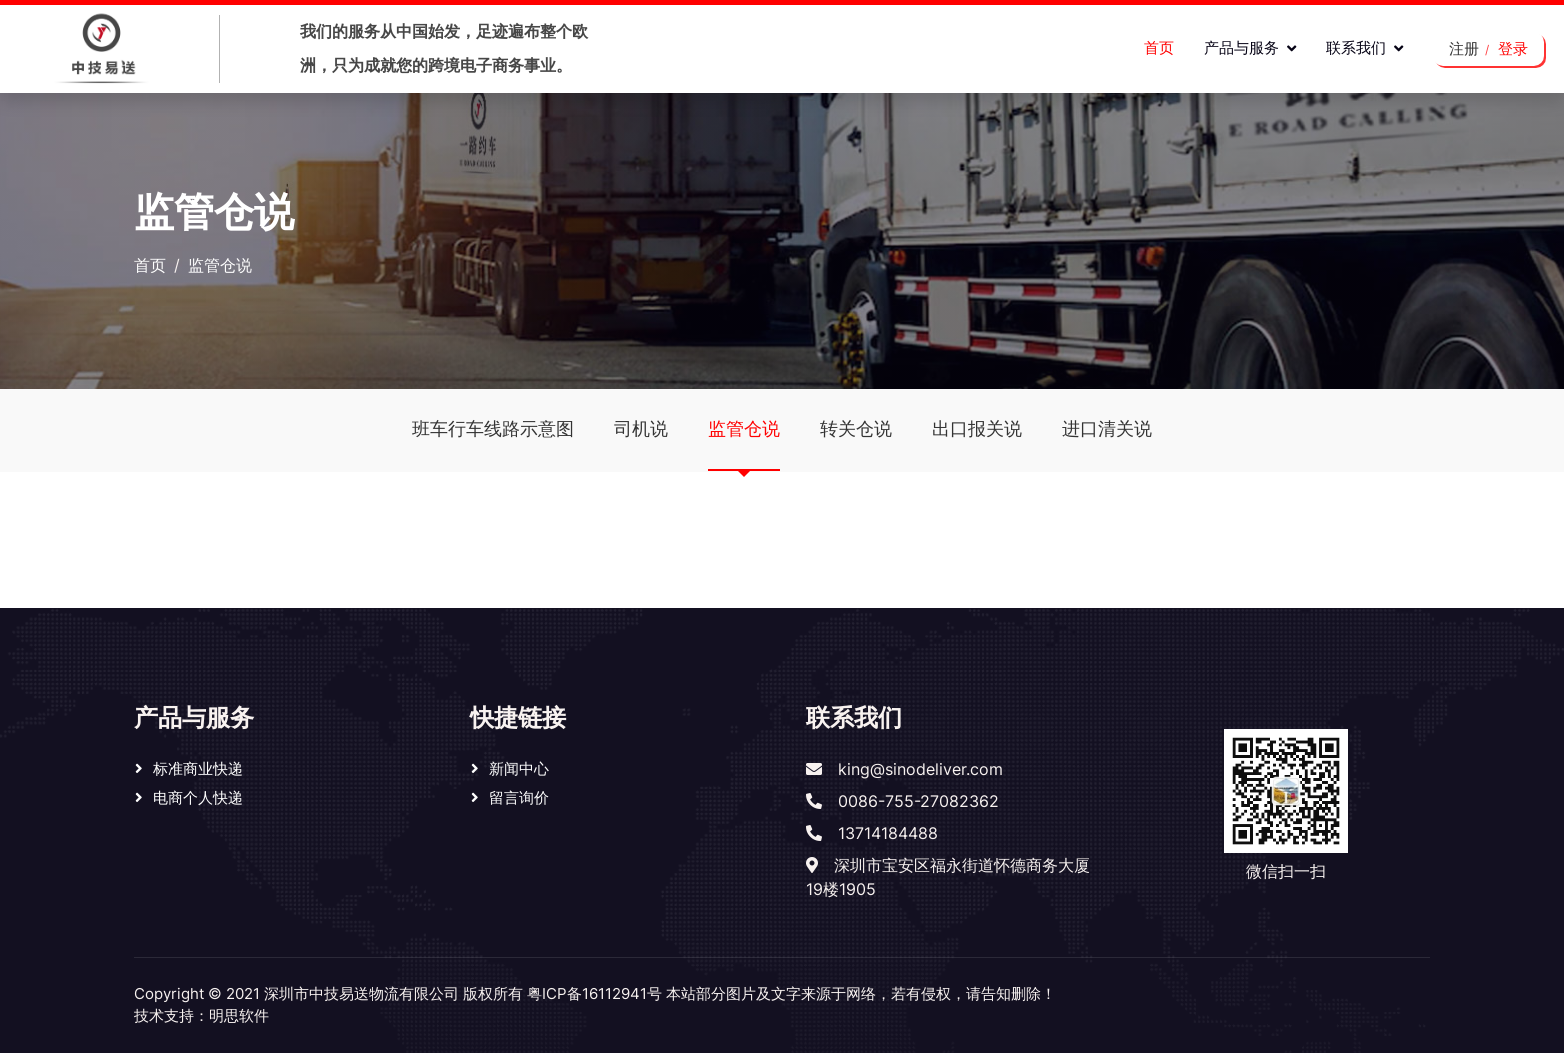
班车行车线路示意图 (493, 428)
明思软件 (239, 1015)
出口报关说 (977, 428)
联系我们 (1356, 47)
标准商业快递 (198, 768)
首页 (1159, 47)
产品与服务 (1241, 47)
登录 (1513, 48)
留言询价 (519, 797)
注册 (1464, 48)
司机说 (641, 428)
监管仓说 (744, 444)
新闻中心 (519, 768)
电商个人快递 (198, 797)
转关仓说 (856, 428)
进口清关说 (1107, 428)
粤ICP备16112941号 (594, 993)
